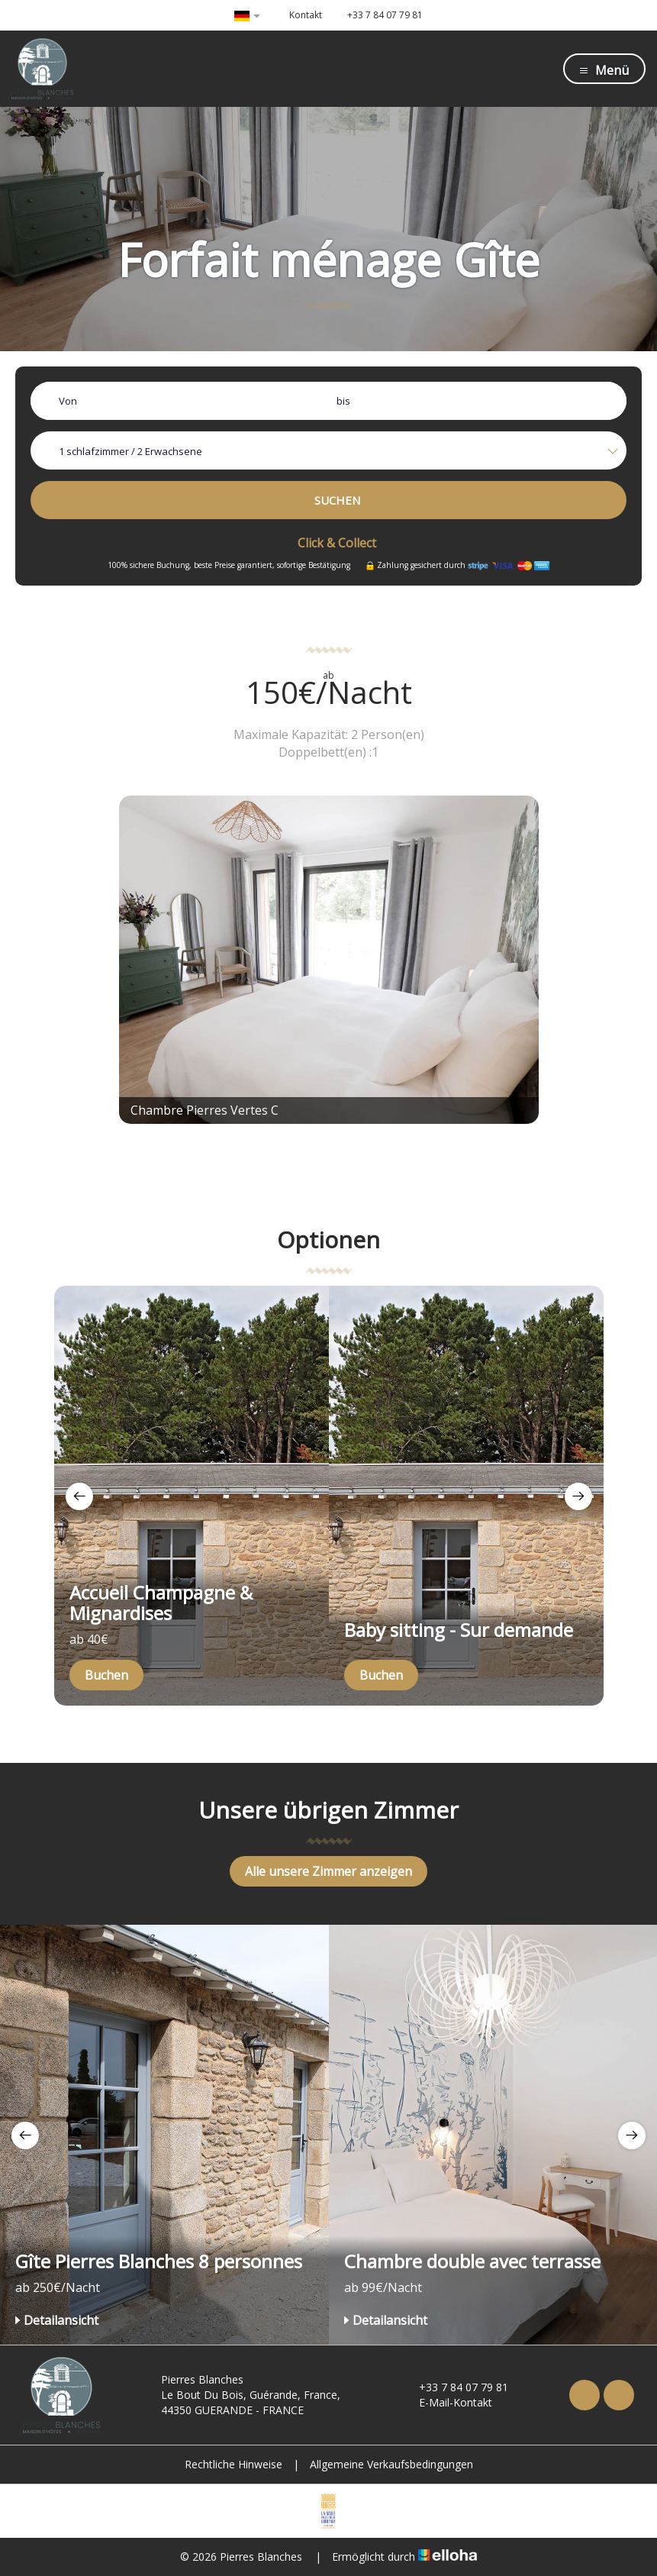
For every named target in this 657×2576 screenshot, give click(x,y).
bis (343, 401)
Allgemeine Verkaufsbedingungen (391, 2464)
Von (68, 401)
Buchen (106, 1675)
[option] (191, 1496)
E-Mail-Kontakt (446, 2402)
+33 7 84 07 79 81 (454, 2387)
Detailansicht (56, 2320)
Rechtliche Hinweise (233, 2464)
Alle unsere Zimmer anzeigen (328, 1871)
